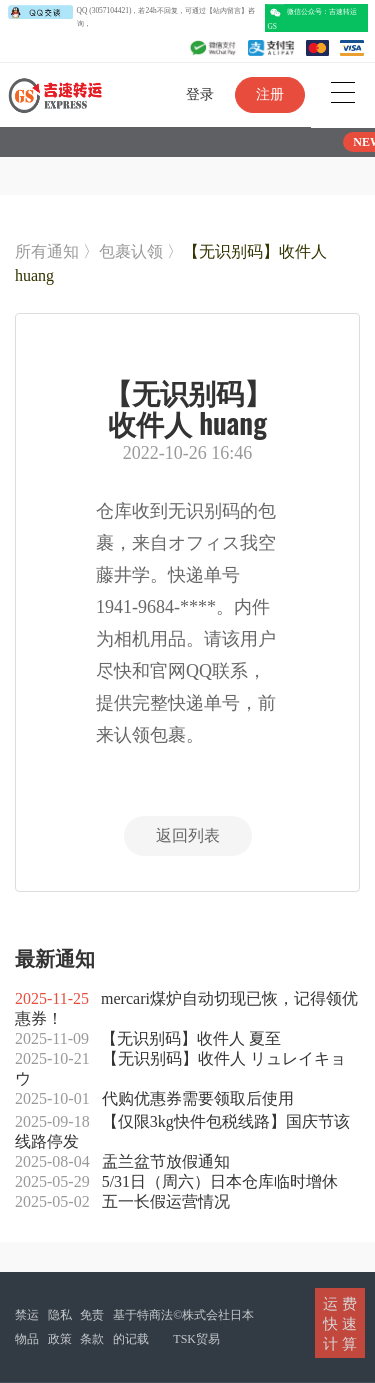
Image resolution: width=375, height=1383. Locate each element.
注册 (270, 94)
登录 (200, 94)
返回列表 (188, 835)
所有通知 (47, 251)
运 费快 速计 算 (340, 1323)
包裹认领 (131, 251)
